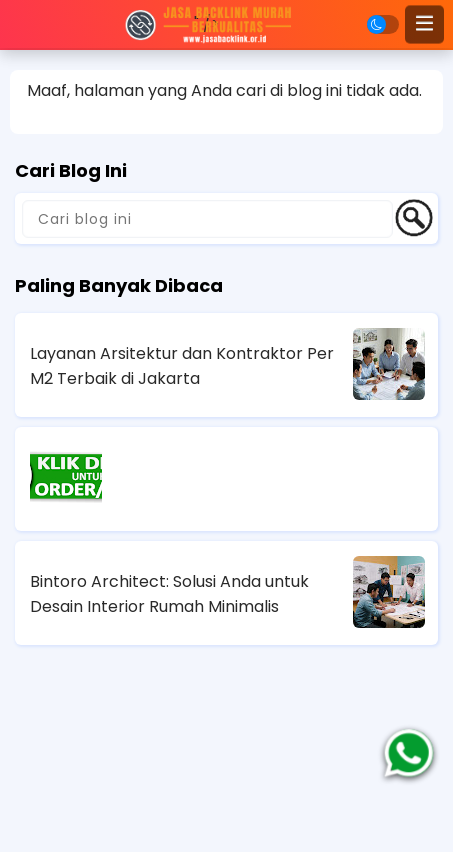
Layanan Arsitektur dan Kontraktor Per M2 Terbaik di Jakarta (182, 366)
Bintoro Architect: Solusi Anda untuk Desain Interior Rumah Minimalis (169, 594)
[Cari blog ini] (207, 219)
